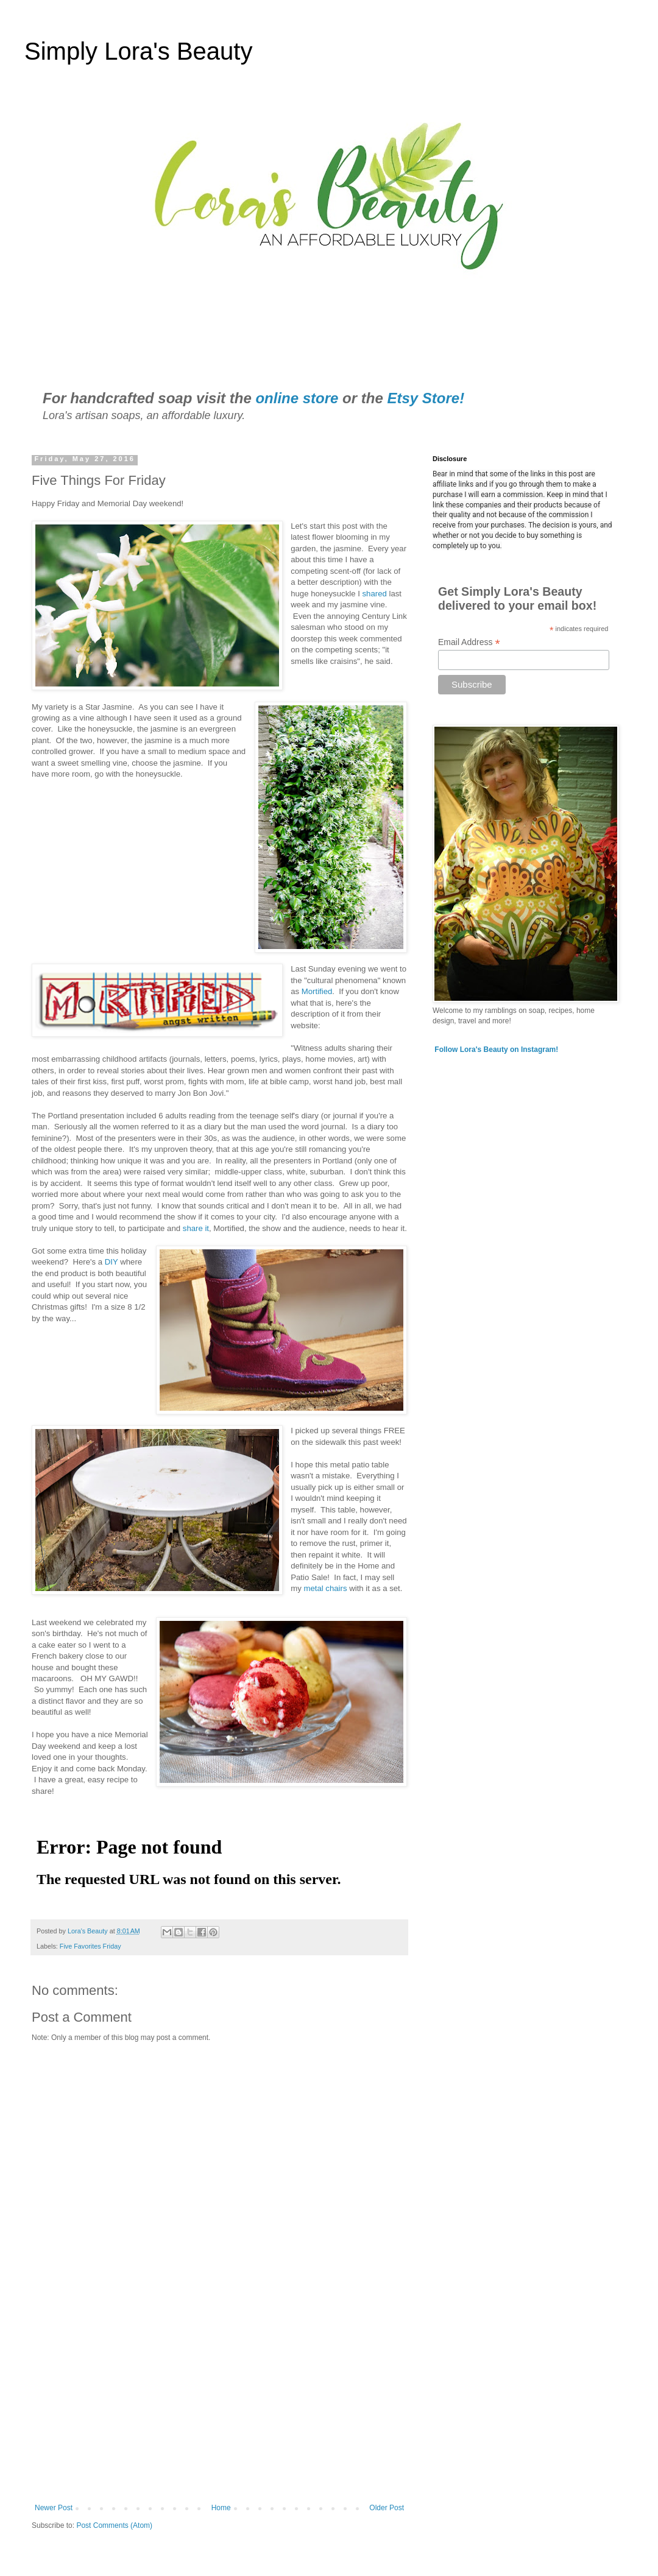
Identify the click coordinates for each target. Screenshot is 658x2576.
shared (375, 593)
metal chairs (326, 1588)
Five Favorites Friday (90, 1946)
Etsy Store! (425, 398)
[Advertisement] (219, 2403)
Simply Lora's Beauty (138, 51)
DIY (111, 1261)
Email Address (469, 642)
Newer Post (54, 2508)
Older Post (386, 2508)
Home (221, 2508)
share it (196, 1228)
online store (296, 398)
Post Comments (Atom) (114, 2525)
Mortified (317, 991)
